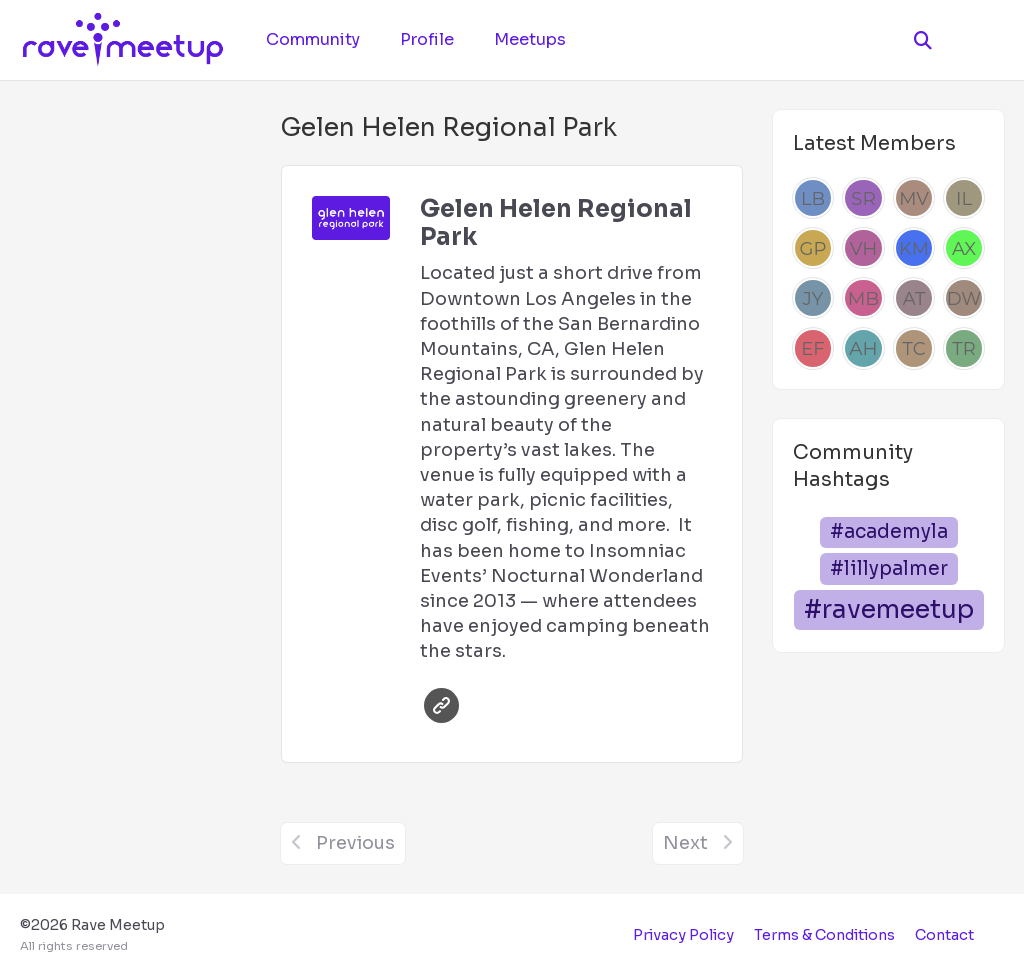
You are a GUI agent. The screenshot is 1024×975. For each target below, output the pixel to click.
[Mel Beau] (863, 298)
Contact (944, 935)
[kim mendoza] (914, 248)
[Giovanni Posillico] (813, 248)
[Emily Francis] (813, 348)
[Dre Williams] (964, 298)
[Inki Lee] (964, 198)
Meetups (530, 39)
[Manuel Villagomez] (914, 198)
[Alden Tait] (914, 298)
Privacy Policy (683, 935)
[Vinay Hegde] (863, 248)
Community (313, 39)
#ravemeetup (889, 609)
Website (441, 705)
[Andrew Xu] (964, 248)
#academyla (889, 531)
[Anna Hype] (863, 348)
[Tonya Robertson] (964, 348)
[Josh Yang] (813, 298)
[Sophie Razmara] (863, 198)
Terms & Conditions (824, 935)
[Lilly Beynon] (813, 198)
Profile (427, 39)
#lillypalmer (889, 568)
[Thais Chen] (914, 348)
